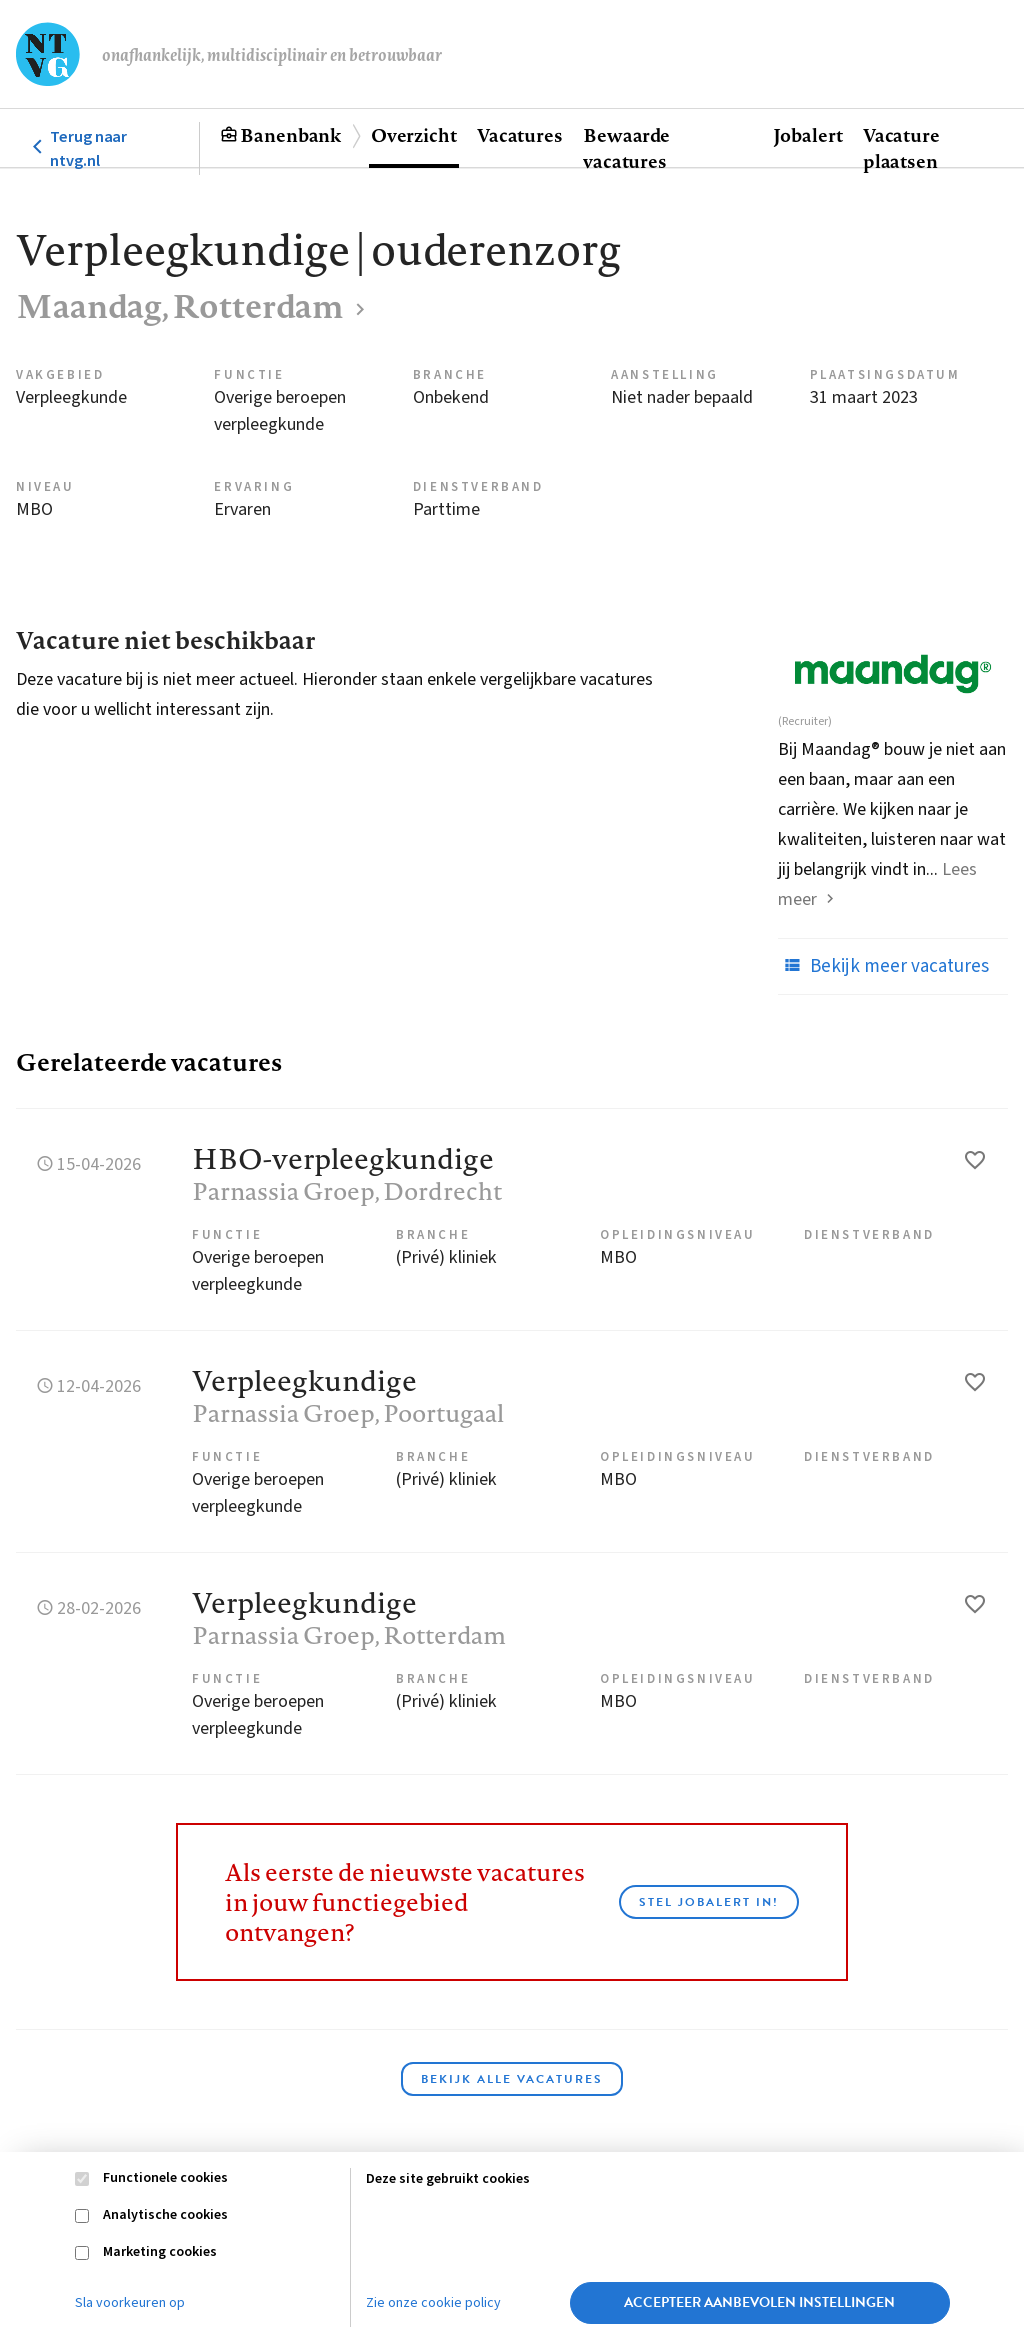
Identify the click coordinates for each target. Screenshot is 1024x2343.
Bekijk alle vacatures (512, 2079)
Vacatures (520, 135)
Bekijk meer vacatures (883, 966)
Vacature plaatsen (901, 148)
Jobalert (808, 135)
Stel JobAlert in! (709, 1902)
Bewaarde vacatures (626, 148)
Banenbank (290, 135)
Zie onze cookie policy (433, 2303)
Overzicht (414, 135)
